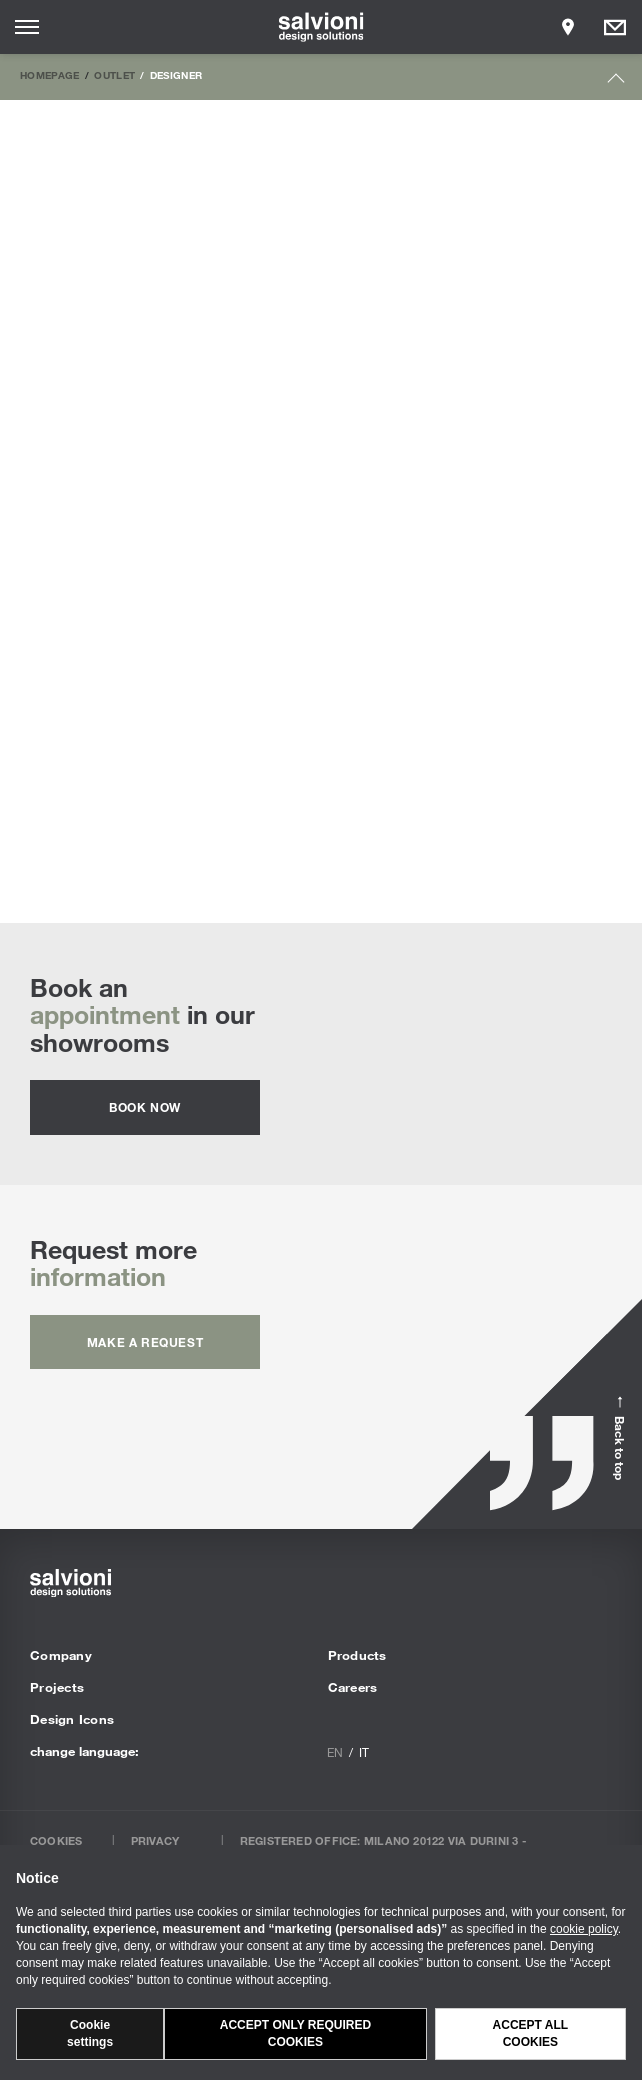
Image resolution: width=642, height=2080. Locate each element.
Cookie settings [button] (90, 2033)
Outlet (114, 75)
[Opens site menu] (27, 27)
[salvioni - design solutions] (321, 27)
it (364, 1752)
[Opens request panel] (615, 27)
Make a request (145, 1342)
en (335, 1752)
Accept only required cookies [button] (295, 2033)
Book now (145, 1107)
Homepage (50, 75)
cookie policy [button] (584, 1929)
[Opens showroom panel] (568, 27)
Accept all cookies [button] (531, 2033)
